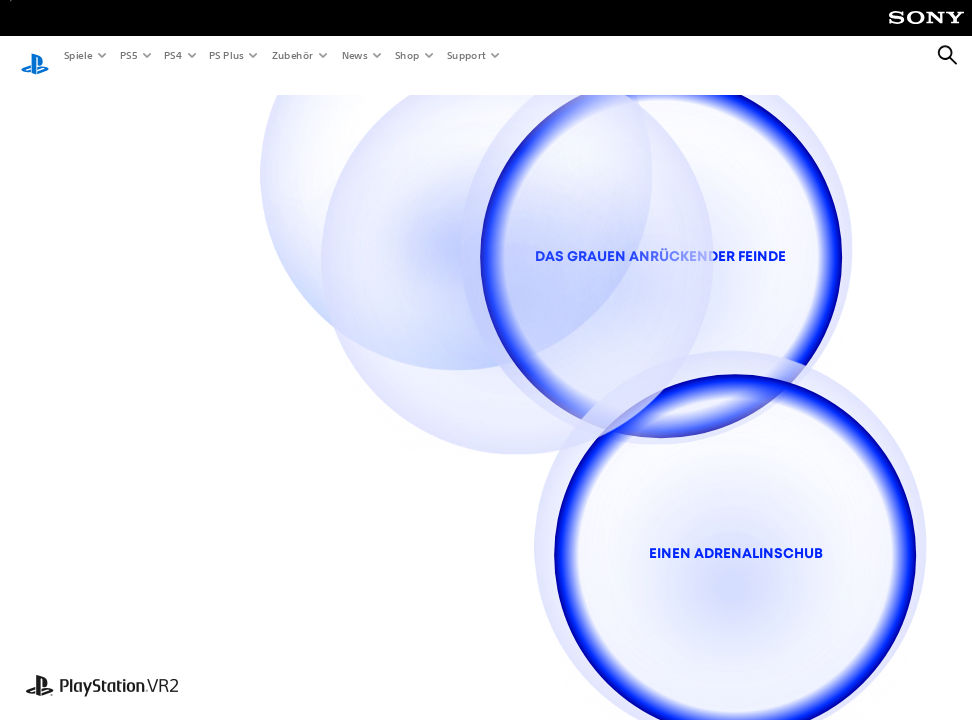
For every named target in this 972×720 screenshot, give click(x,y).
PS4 (172, 55)
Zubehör (291, 55)
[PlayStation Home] (35, 56)
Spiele (77, 55)
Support (465, 55)
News (354, 55)
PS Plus (225, 55)
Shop (406, 55)
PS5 (127, 55)
